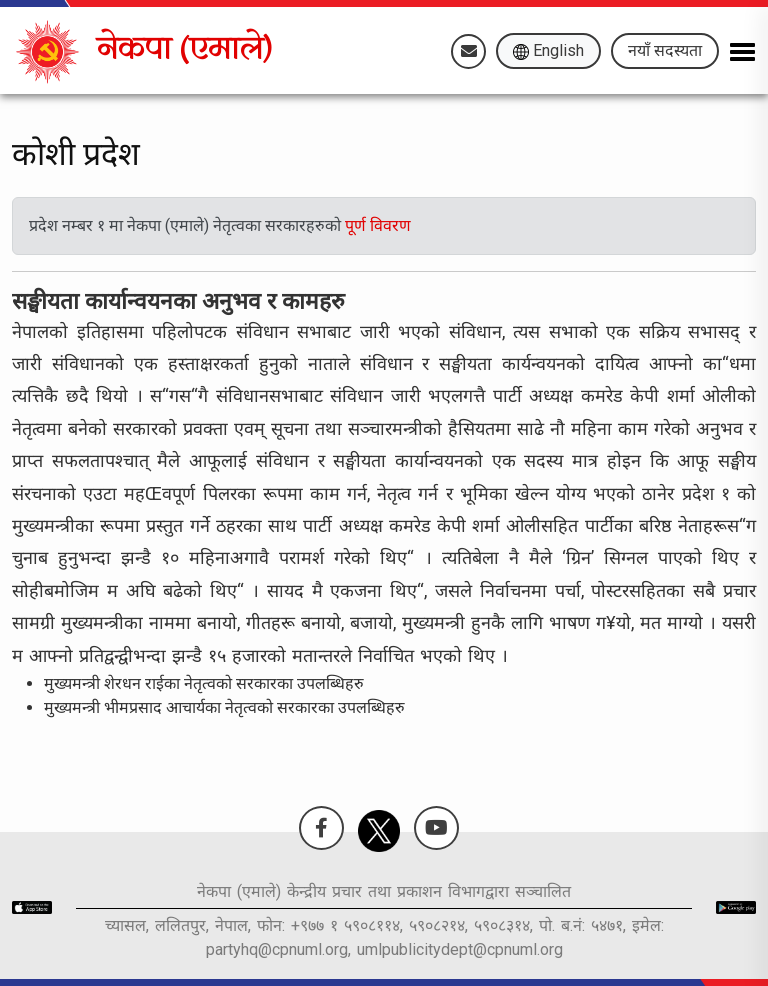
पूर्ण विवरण (378, 225)
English (548, 50)
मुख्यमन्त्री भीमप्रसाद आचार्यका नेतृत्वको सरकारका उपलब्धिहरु (224, 707)
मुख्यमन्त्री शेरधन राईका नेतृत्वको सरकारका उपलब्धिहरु (204, 683)
